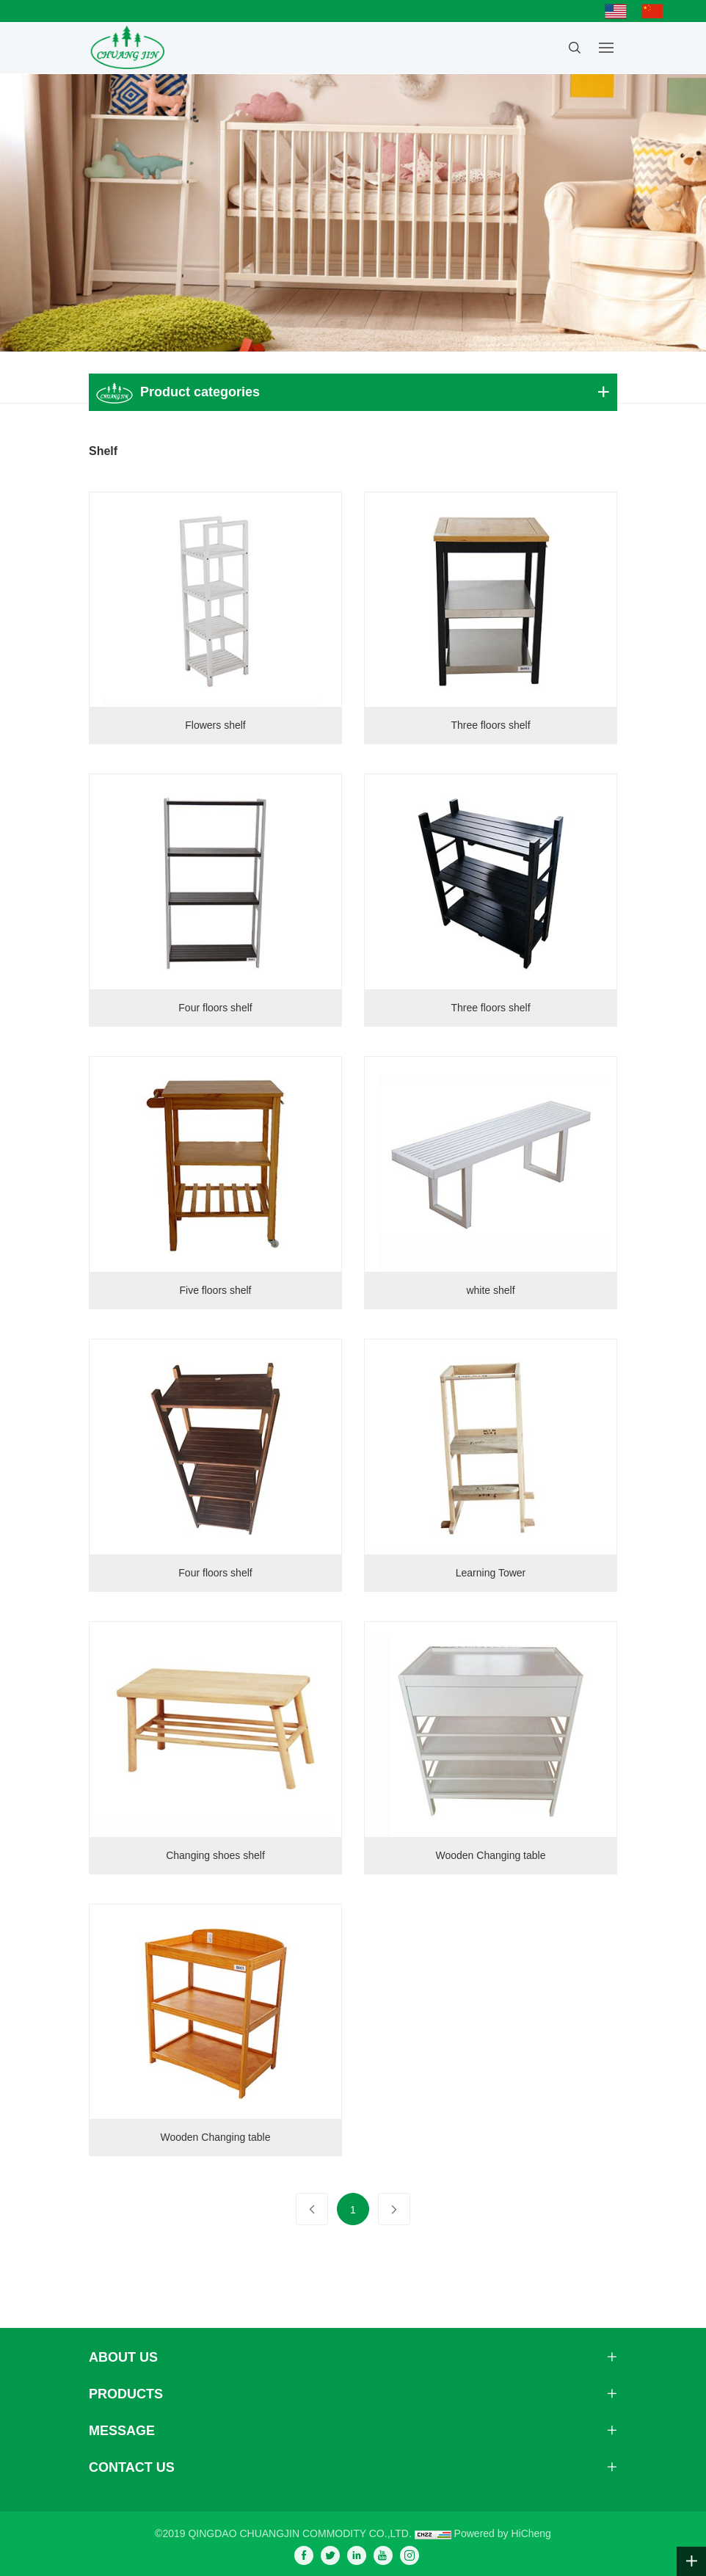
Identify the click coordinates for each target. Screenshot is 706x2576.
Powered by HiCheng (502, 2533)
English (619, 11)
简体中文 (656, 11)
